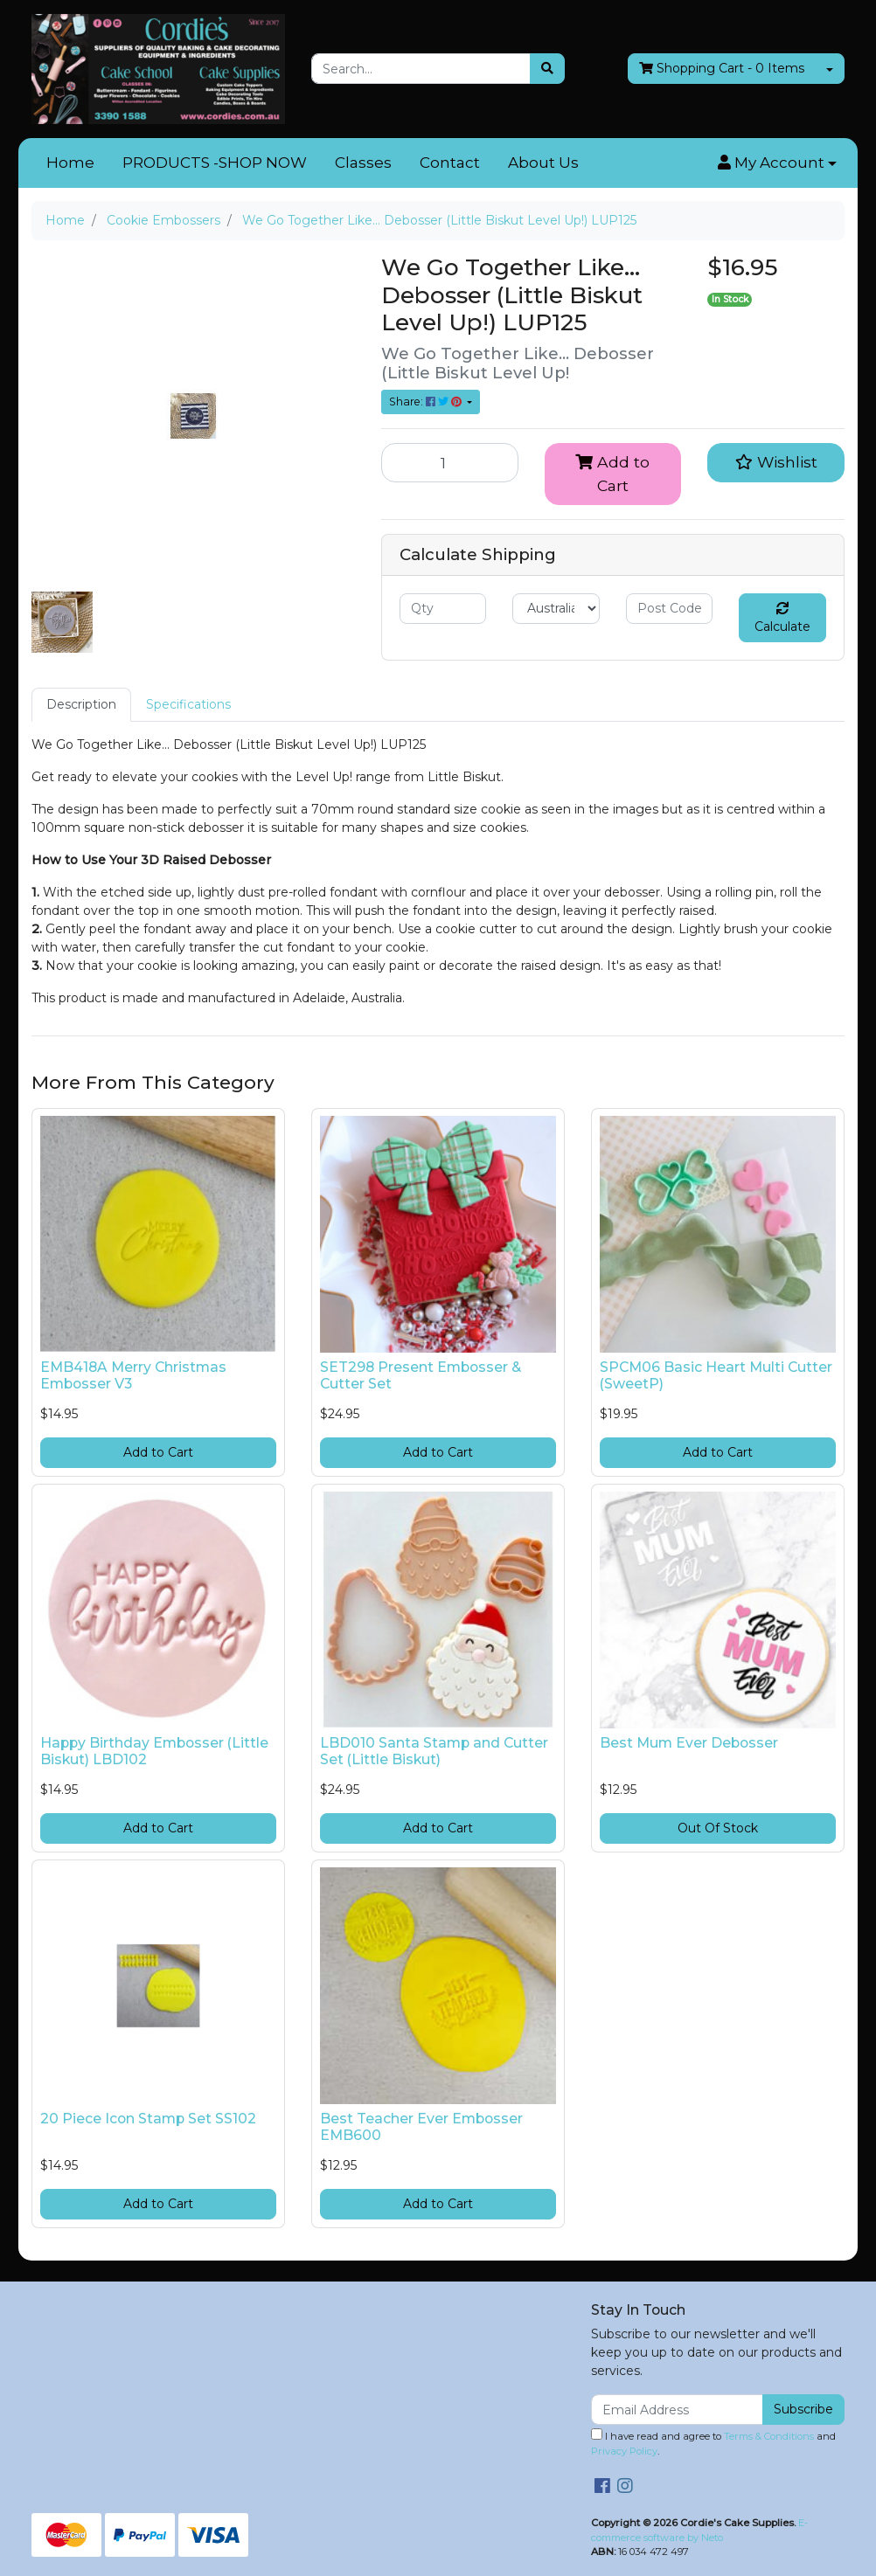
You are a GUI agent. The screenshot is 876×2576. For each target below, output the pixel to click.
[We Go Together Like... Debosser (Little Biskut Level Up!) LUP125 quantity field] (449, 462)
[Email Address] (677, 2409)
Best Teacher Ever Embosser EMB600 (421, 2126)
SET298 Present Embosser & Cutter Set (420, 1375)
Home (70, 162)
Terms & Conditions (769, 2436)
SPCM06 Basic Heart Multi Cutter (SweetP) (716, 1375)
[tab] (81, 705)
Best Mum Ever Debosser (689, 1743)
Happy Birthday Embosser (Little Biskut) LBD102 (154, 1751)
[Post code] (669, 608)
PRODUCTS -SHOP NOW (214, 162)
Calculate (782, 618)
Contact (450, 162)
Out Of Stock (718, 1828)
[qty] (443, 608)
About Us (543, 162)
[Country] (555, 608)
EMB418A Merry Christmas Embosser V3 (133, 1375)
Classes (363, 162)
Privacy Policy (624, 2451)
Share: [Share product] (426, 401)
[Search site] (547, 68)
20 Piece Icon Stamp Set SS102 (148, 2118)
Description (81, 704)
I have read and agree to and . (713, 2442)
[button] (777, 163)
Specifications (188, 704)
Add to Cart (612, 473)
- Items (721, 68)
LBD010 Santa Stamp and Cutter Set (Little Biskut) (434, 1751)
